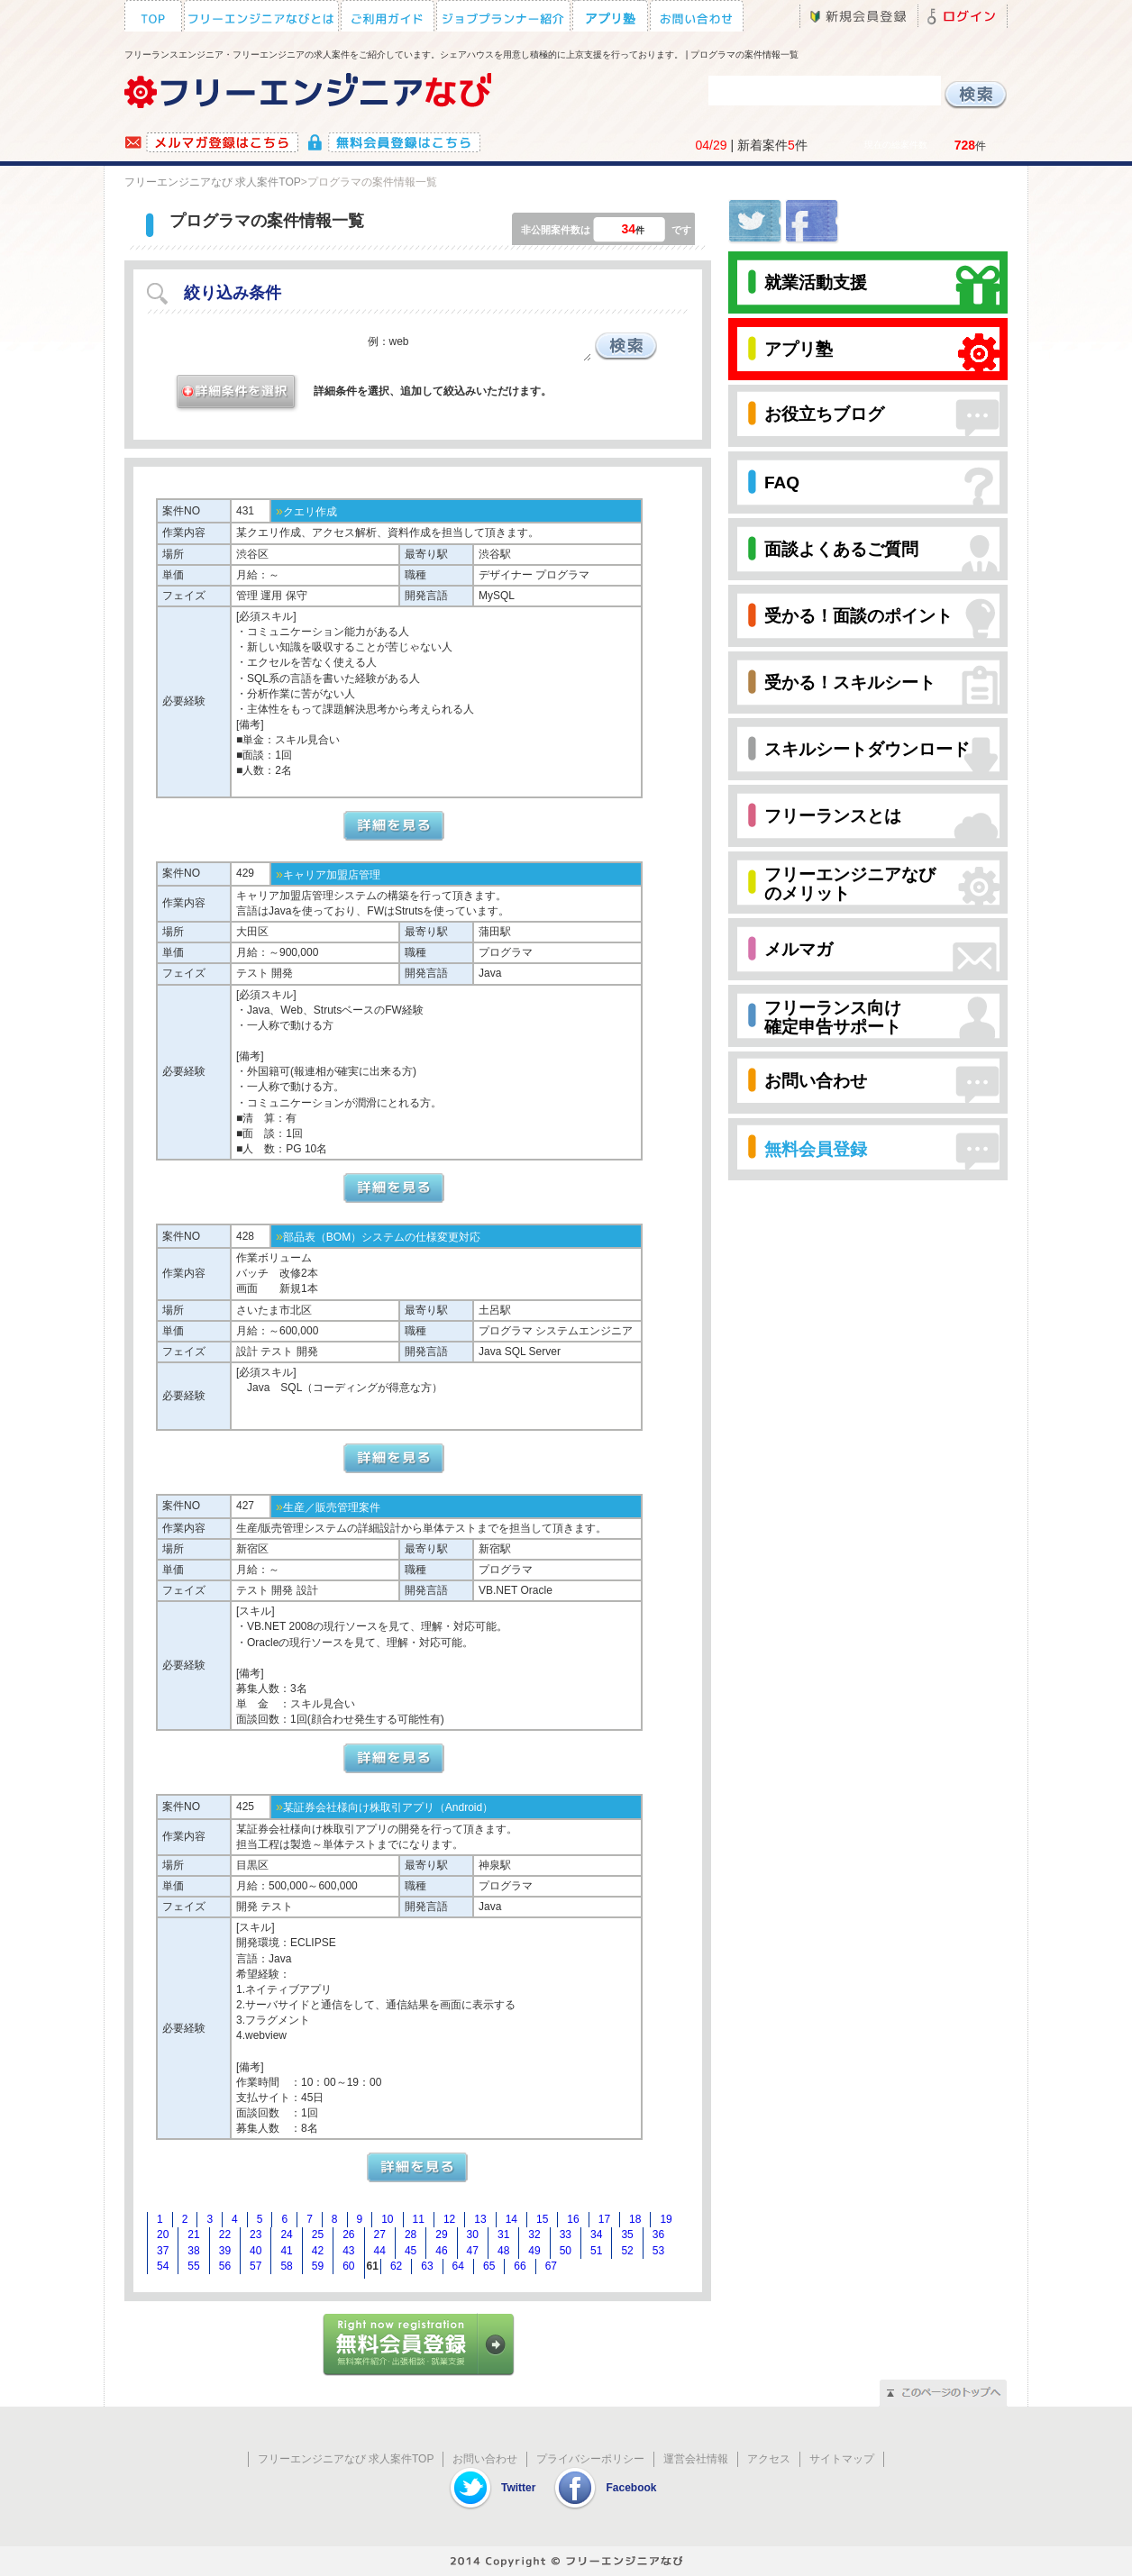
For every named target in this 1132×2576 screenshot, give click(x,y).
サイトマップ (841, 2459)
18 (635, 2219)
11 (418, 2219)
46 (441, 2250)
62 (396, 2266)
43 (348, 2250)
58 (286, 2266)
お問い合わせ (484, 2459)
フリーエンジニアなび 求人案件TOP (212, 182)
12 (449, 2219)
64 (458, 2266)
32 (534, 2234)
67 (551, 2266)
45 (410, 2250)
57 (255, 2266)
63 (427, 2266)
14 (511, 2219)
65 (489, 2266)
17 (604, 2219)
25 (318, 2234)
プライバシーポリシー (590, 2459)
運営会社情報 (695, 2459)
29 (441, 2234)
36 (658, 2234)
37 (163, 2250)
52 (627, 2250)
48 (503, 2250)
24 (286, 2234)
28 (410, 2234)
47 (473, 2250)
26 (348, 2234)
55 (193, 2266)
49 (534, 2250)
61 (373, 2266)
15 (542, 2219)
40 (255, 2250)
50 (565, 2250)
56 (225, 2266)
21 (193, 2234)
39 (225, 2250)
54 (163, 2266)
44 (380, 2250)
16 (573, 2219)
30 (473, 2234)
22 (225, 2234)
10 (387, 2219)
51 (596, 2250)
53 (658, 2250)
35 (627, 2234)
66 (519, 2266)
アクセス (768, 2459)
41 (286, 2250)
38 (193, 2250)
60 (348, 2266)
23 (255, 2234)
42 (318, 2250)
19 (665, 2219)
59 (318, 2266)
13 (480, 2219)
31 (503, 2234)
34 (596, 2234)
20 (163, 2234)
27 (380, 2234)
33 (565, 2234)
